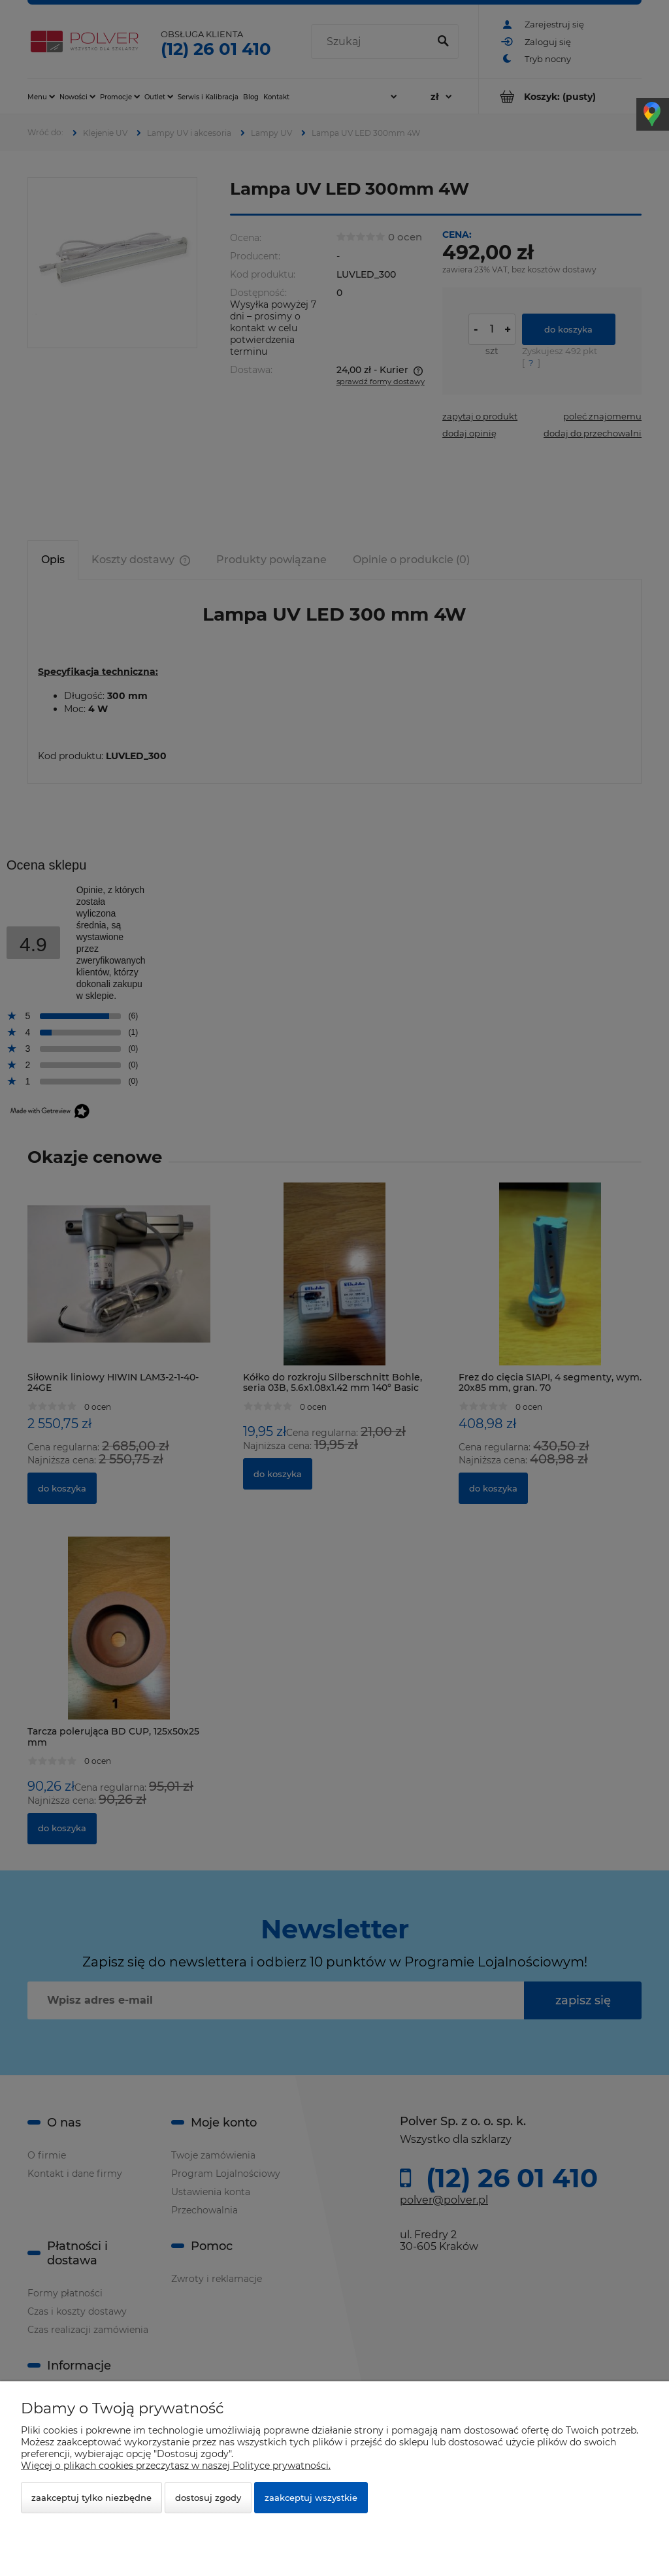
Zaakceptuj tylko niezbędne (91, 2497)
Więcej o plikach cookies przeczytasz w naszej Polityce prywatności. (176, 2465)
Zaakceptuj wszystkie (311, 2497)
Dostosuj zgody (208, 2497)
